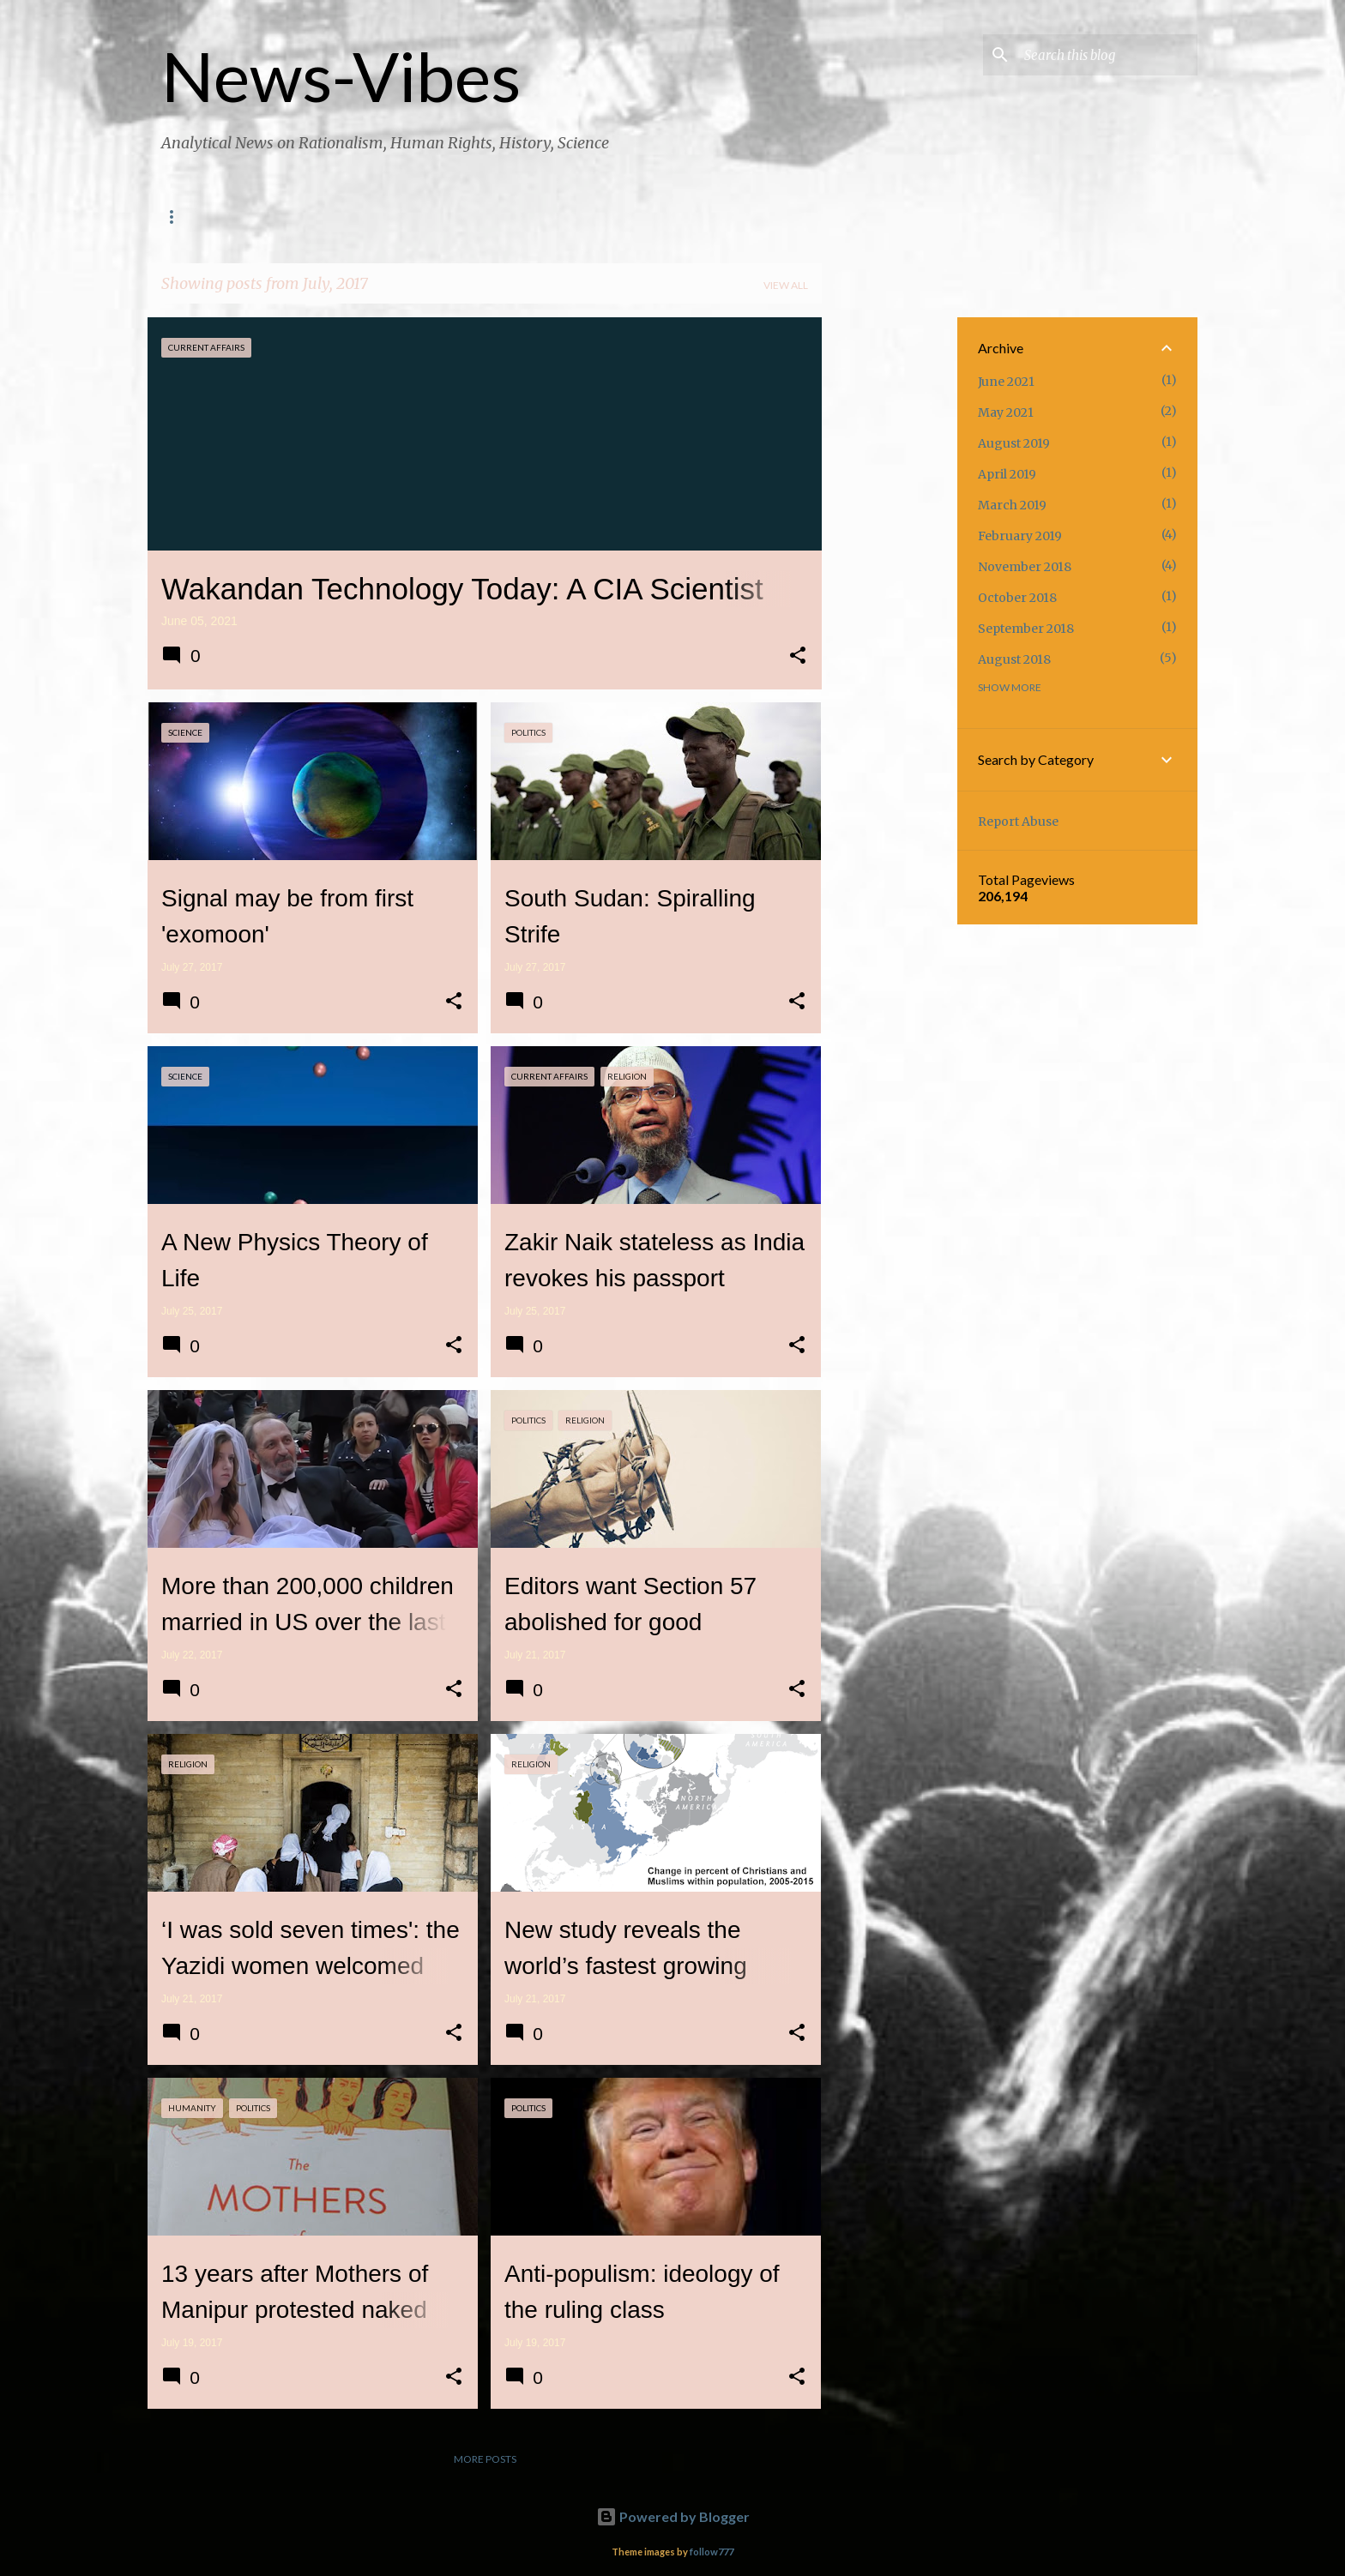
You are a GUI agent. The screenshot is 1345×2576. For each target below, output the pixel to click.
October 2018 (1017, 597)
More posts (485, 2459)
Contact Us (265, 216)
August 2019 (1014, 443)
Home (177, 216)
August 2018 (1014, 659)
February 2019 (1020, 536)
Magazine (366, 216)
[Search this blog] (1107, 54)
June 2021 (1006, 381)
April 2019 (1007, 474)
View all (785, 285)
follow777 (711, 2551)
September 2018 (1026, 628)
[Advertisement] (889, 574)
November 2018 (1024, 567)
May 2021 (1006, 412)
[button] (797, 657)
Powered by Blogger (673, 2516)
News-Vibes (341, 75)
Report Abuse (1018, 821)
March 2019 (1012, 505)
